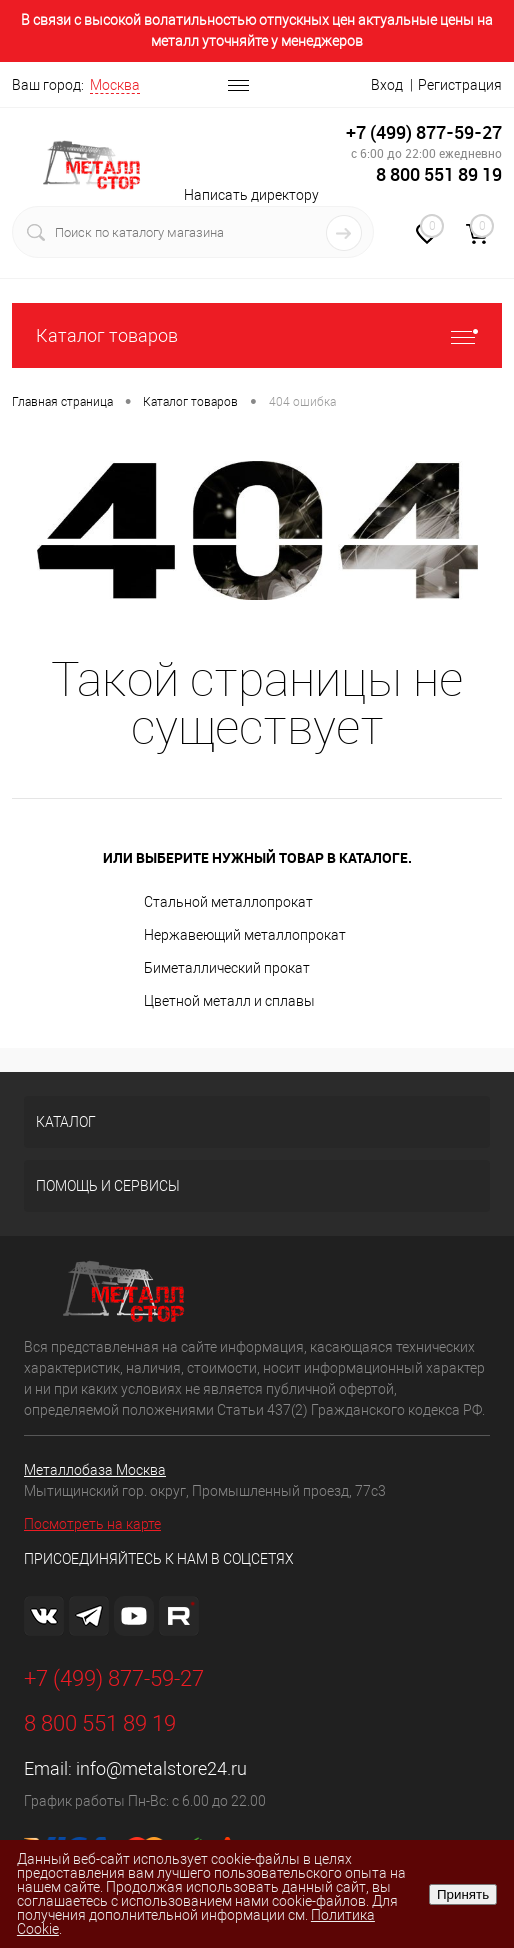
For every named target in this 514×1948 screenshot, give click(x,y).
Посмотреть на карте (92, 1524)
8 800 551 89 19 (439, 174)
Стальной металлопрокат (228, 902)
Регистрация (460, 85)
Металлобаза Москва (95, 1470)
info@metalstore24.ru (161, 1768)
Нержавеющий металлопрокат (245, 935)
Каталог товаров (257, 335)
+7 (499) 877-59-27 (424, 132)
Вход (387, 85)
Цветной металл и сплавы (229, 1001)
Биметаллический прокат (227, 968)
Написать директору (251, 195)
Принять (463, 1894)
